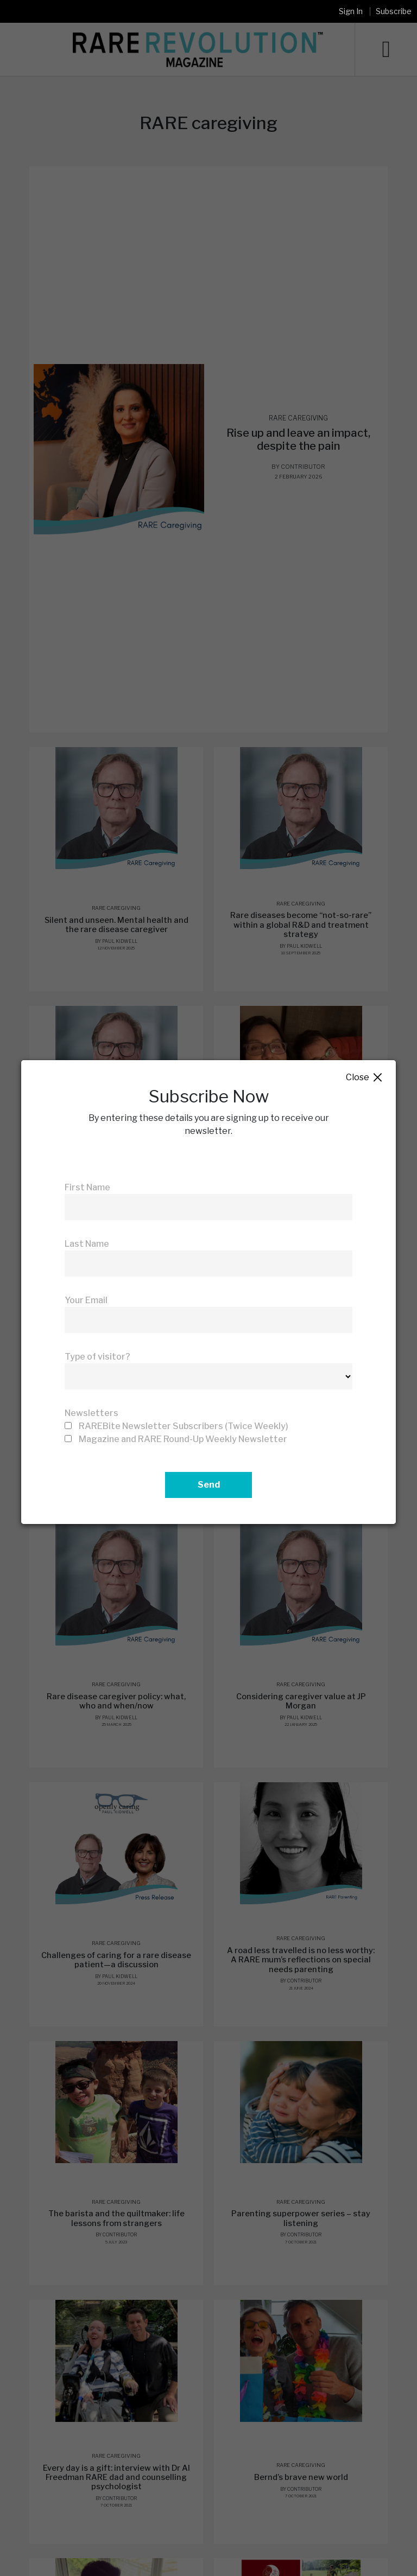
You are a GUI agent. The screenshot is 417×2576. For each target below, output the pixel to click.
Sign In (351, 11)
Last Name (87, 1244)
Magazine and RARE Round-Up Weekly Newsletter (183, 1439)
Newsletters (91, 1413)
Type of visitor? (97, 1356)
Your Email (86, 1300)
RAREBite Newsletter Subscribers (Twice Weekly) (183, 1426)
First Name (87, 1187)
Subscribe (394, 11)
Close (364, 1077)
